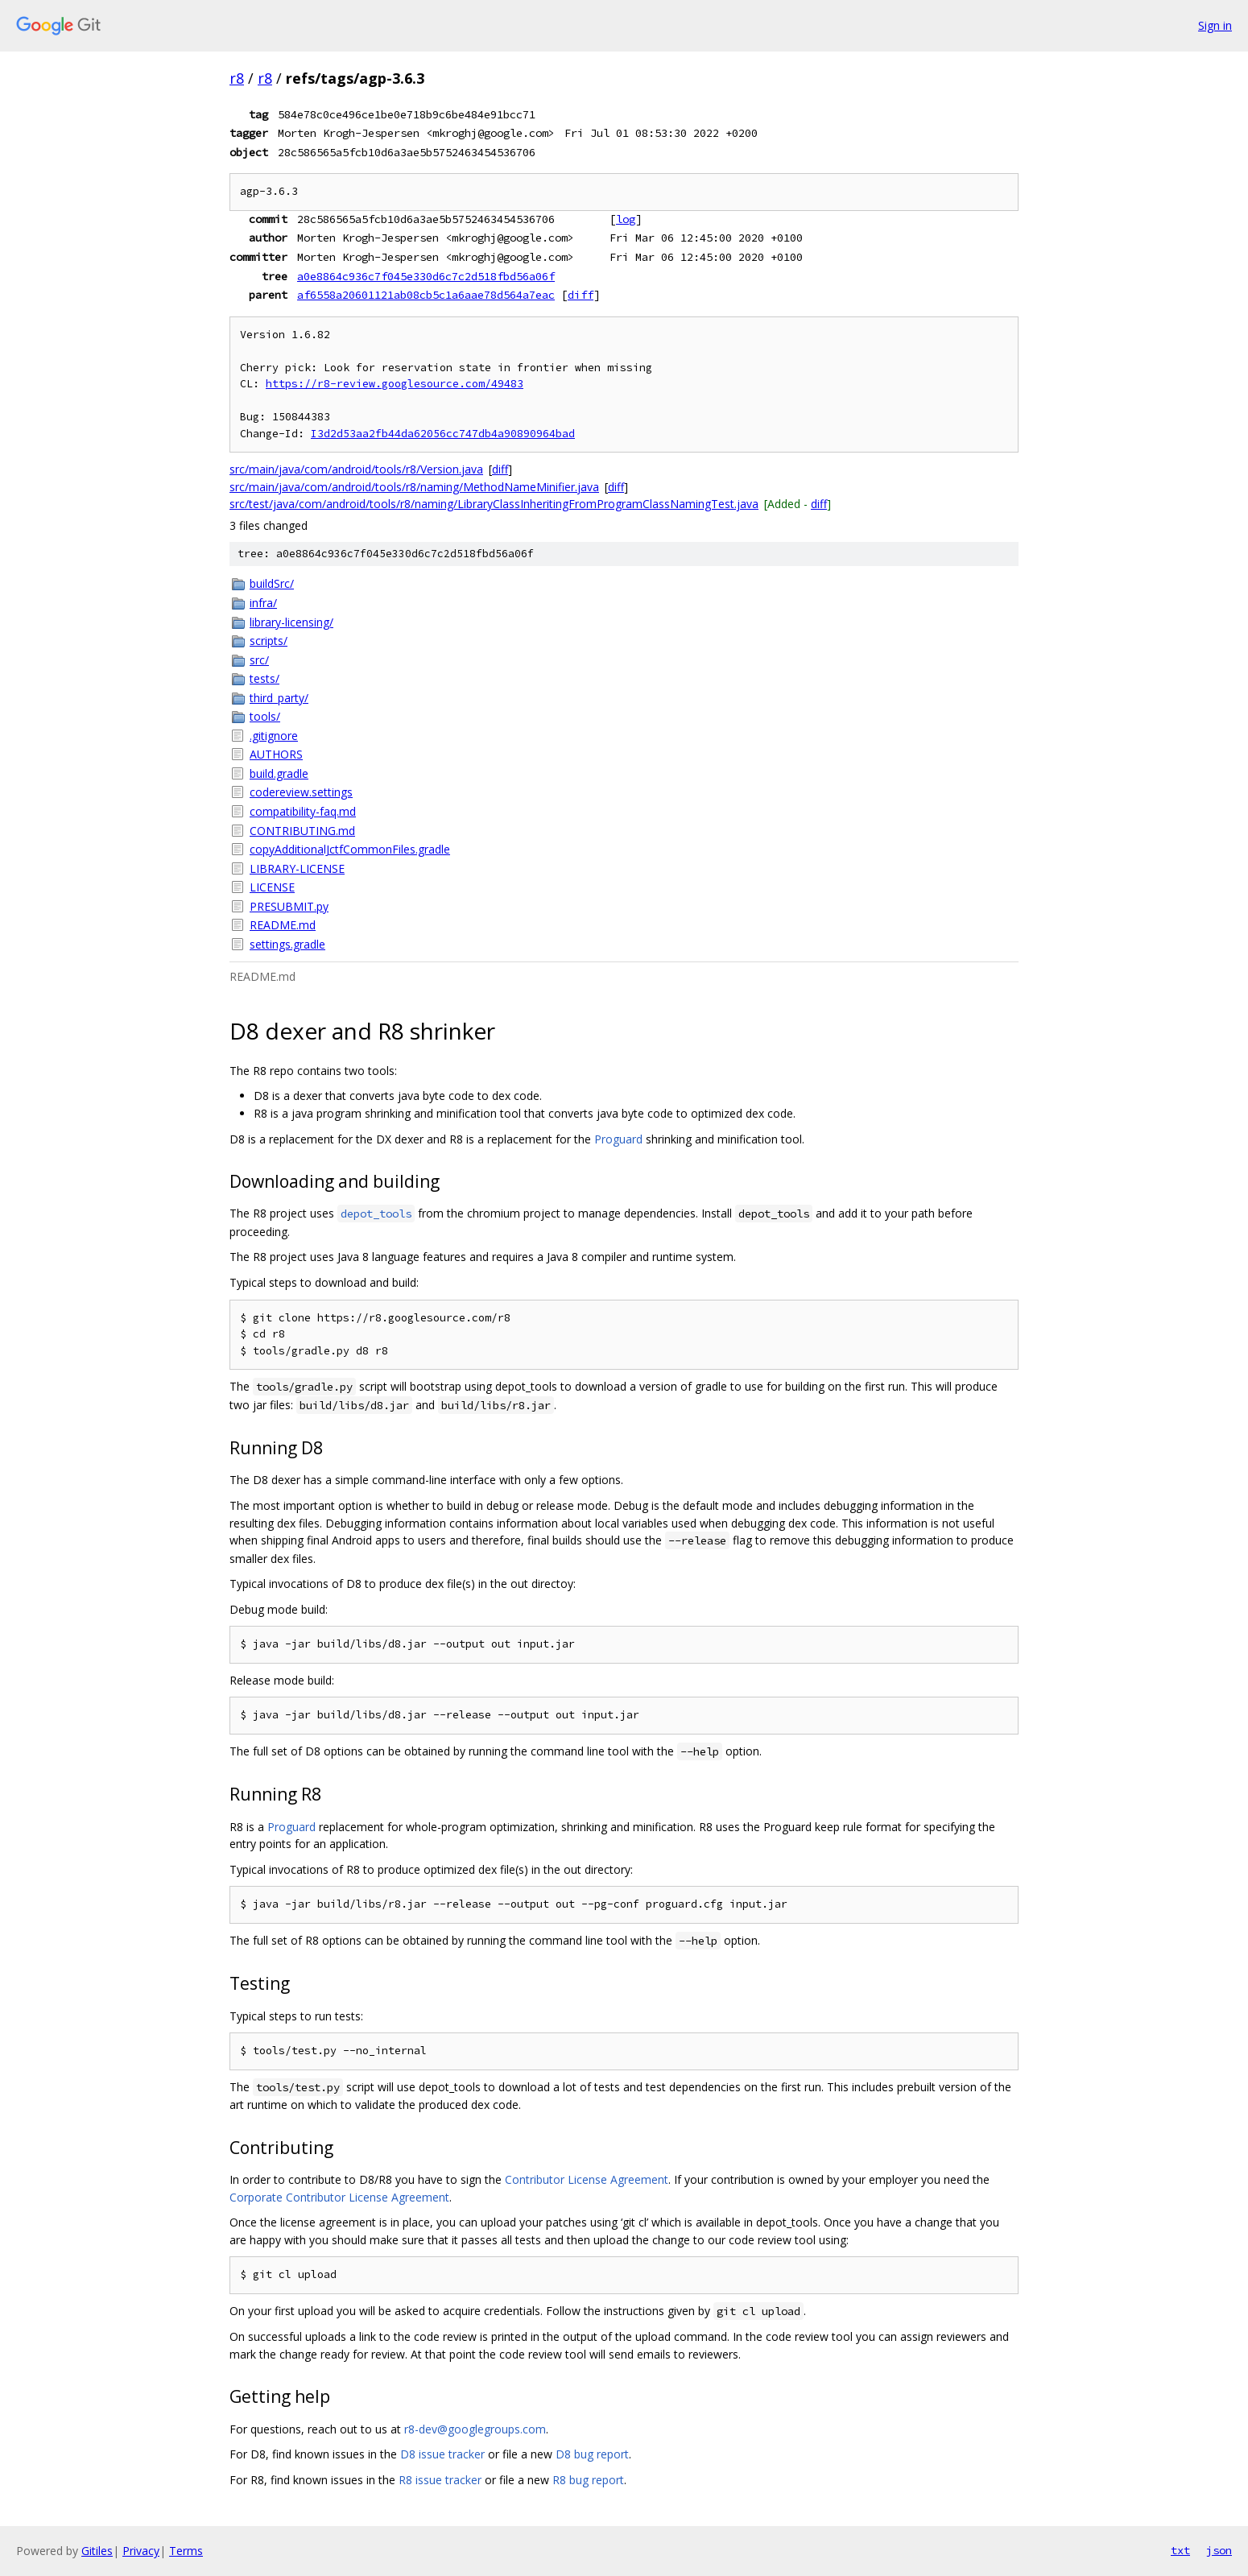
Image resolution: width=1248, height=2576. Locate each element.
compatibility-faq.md (303, 811)
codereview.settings (301, 792)
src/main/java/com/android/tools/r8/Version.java (356, 469)
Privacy (140, 2550)
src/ (259, 660)
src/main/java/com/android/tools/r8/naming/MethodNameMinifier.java (414, 486)
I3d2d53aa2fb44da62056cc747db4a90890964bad (443, 433)
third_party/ (279, 697)
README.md (283, 924)
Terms (186, 2550)
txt (1180, 2550)
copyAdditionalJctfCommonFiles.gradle (350, 849)
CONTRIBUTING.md (302, 830)
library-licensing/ (291, 622)
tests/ (264, 678)
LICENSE (272, 887)
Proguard (618, 1139)
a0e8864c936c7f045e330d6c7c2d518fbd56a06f (426, 276)
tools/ (265, 716)
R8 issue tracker (440, 2479)
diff (580, 294)
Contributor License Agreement (586, 2179)
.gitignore (274, 735)
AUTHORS (276, 754)
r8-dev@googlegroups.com (475, 2429)
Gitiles (97, 2550)
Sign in (1215, 25)
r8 (236, 78)
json (1219, 2550)
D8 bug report (592, 2454)
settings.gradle (287, 944)
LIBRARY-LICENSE (297, 868)
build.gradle (279, 773)
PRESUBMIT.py (289, 906)
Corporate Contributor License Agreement (339, 2197)
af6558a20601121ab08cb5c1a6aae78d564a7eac (426, 294)
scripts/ (268, 640)
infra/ (263, 602)
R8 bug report (588, 2479)
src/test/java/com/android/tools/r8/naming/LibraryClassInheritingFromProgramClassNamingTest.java (493, 503)
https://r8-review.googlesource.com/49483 (394, 384)
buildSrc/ (272, 583)
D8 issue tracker (442, 2454)
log (625, 219)
